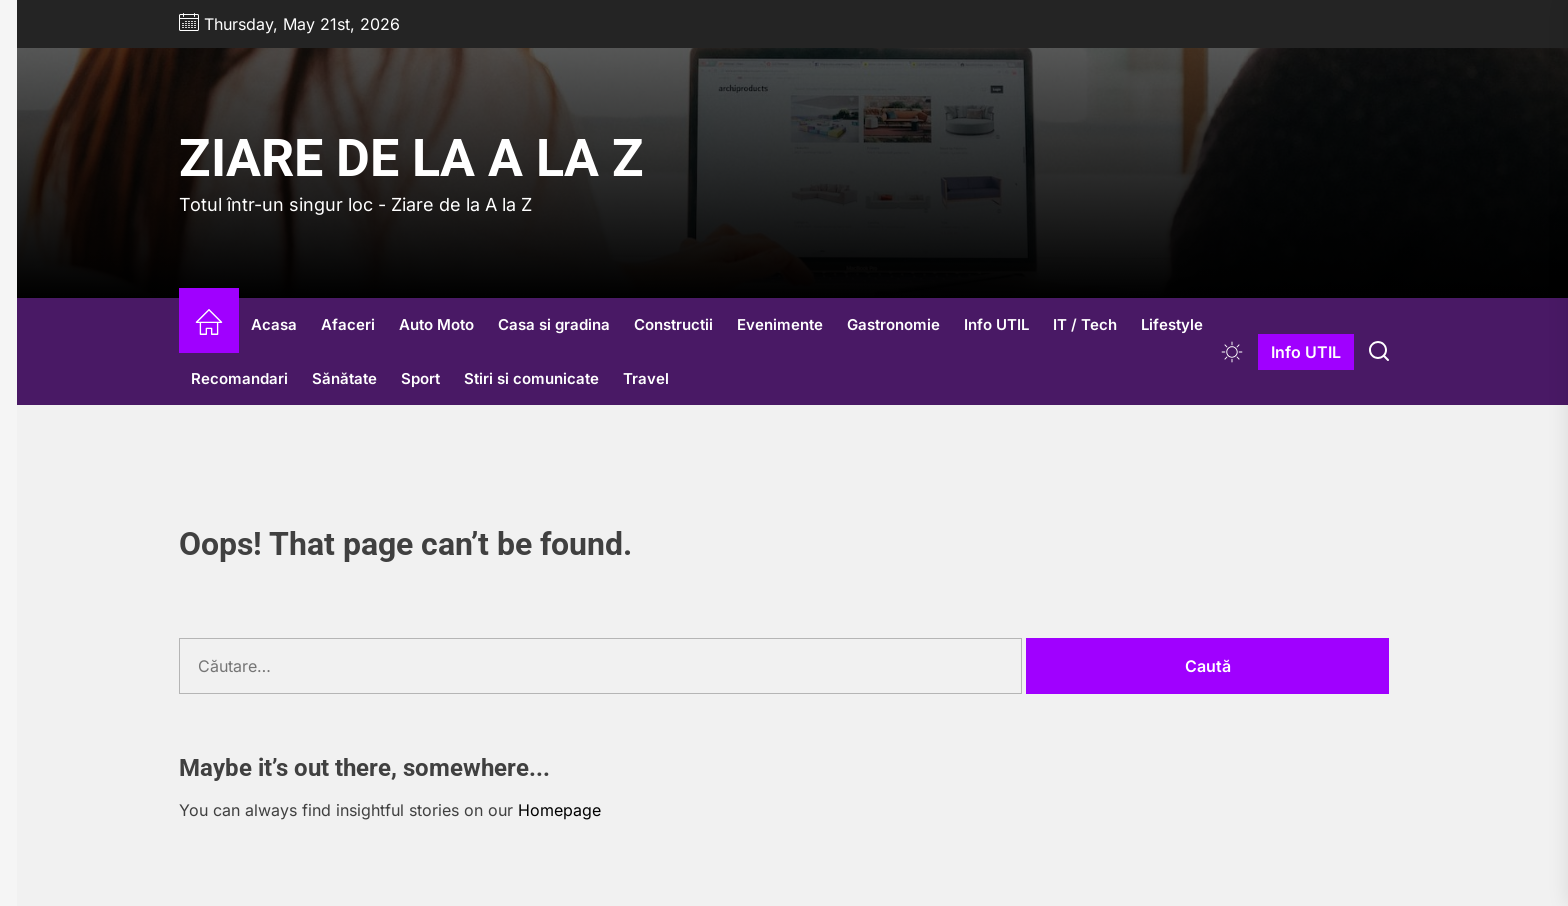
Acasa (274, 324)
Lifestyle (1172, 324)
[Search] (1379, 352)
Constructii (673, 324)
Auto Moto (436, 324)
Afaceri (348, 324)
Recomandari (239, 378)
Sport (420, 378)
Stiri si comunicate (531, 378)
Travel (646, 378)
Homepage (559, 810)
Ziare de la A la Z (411, 158)
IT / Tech (1085, 324)
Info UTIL (996, 324)
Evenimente (780, 324)
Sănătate (344, 378)
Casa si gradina (554, 324)
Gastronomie (893, 324)
